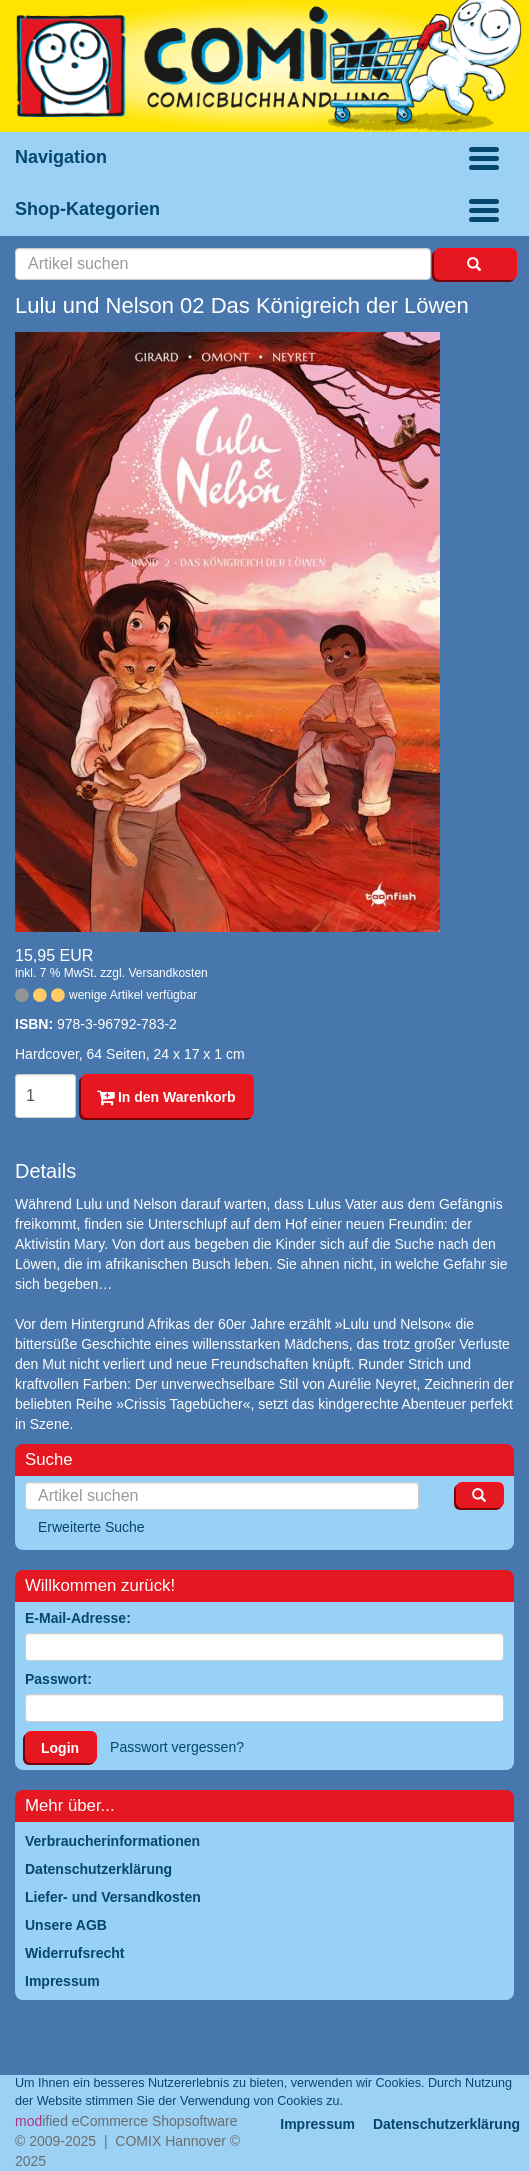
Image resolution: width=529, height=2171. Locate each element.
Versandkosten (167, 973)
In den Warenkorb (166, 1097)
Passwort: (58, 1679)
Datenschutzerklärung (446, 2124)
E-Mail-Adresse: (78, 1618)
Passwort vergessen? (177, 1747)
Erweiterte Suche (91, 1527)
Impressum (317, 2124)
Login (60, 1748)
